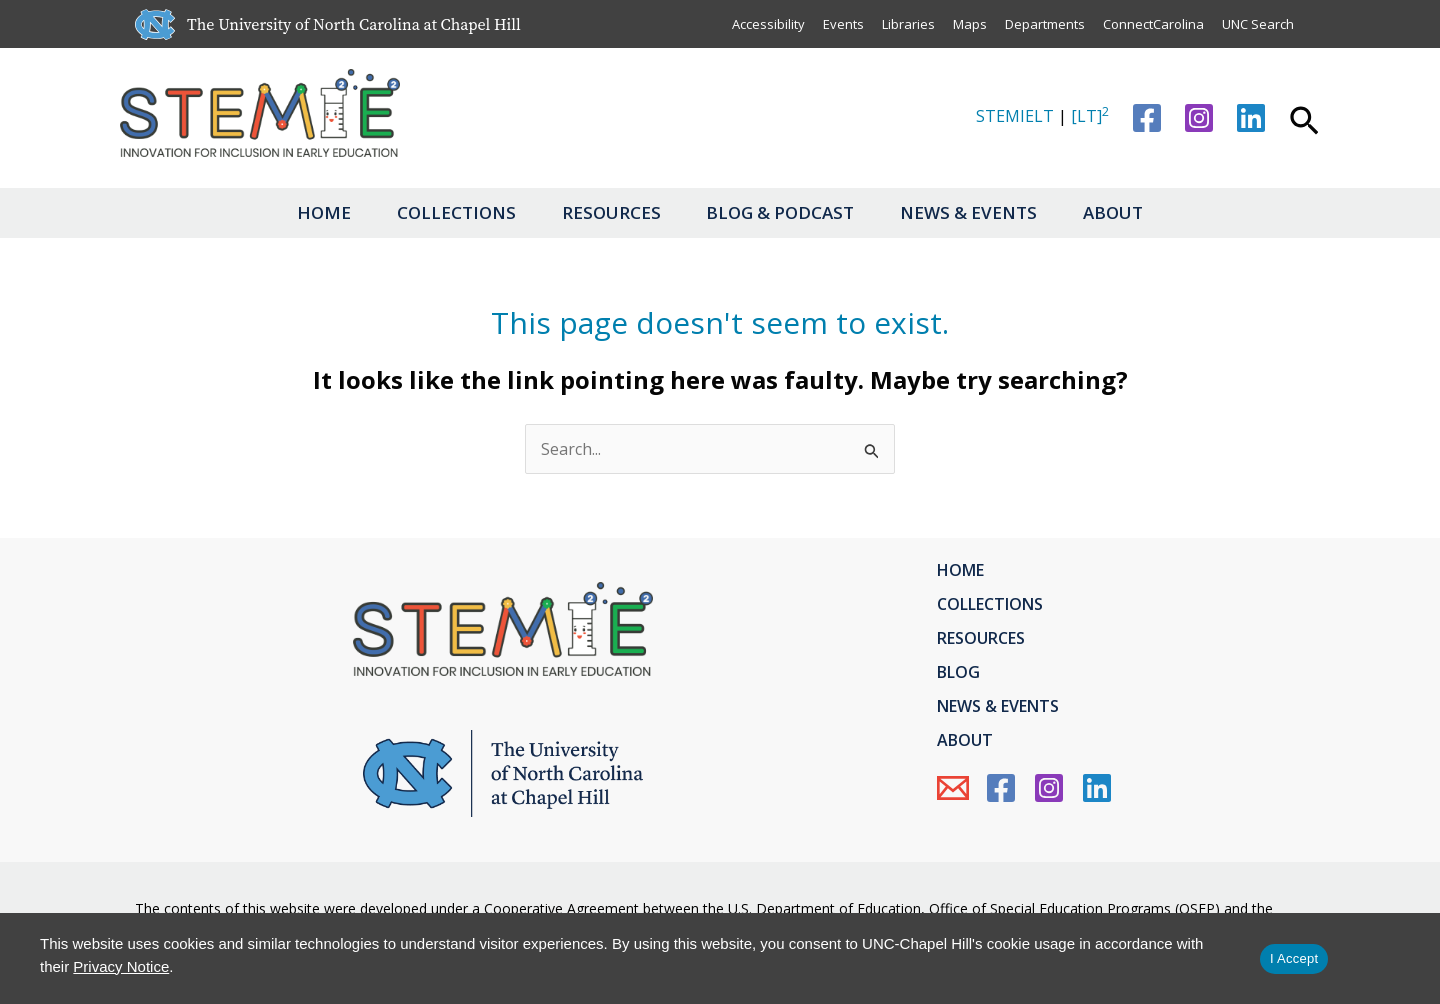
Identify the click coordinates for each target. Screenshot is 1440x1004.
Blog (958, 672)
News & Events (975, 212)
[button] (1304, 123)
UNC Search (1258, 24)
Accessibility (768, 24)
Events (843, 24)
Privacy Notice (121, 966)
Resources (609, 212)
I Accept (1294, 958)
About (1124, 212)
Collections (450, 212)
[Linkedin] (1251, 118)
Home (314, 212)
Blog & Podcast (783, 212)
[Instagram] (1199, 118)
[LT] (1090, 116)
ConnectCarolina (1153, 24)
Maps (970, 24)
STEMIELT (1015, 116)
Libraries (908, 24)
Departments (1045, 24)
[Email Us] (953, 788)
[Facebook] (1147, 118)
